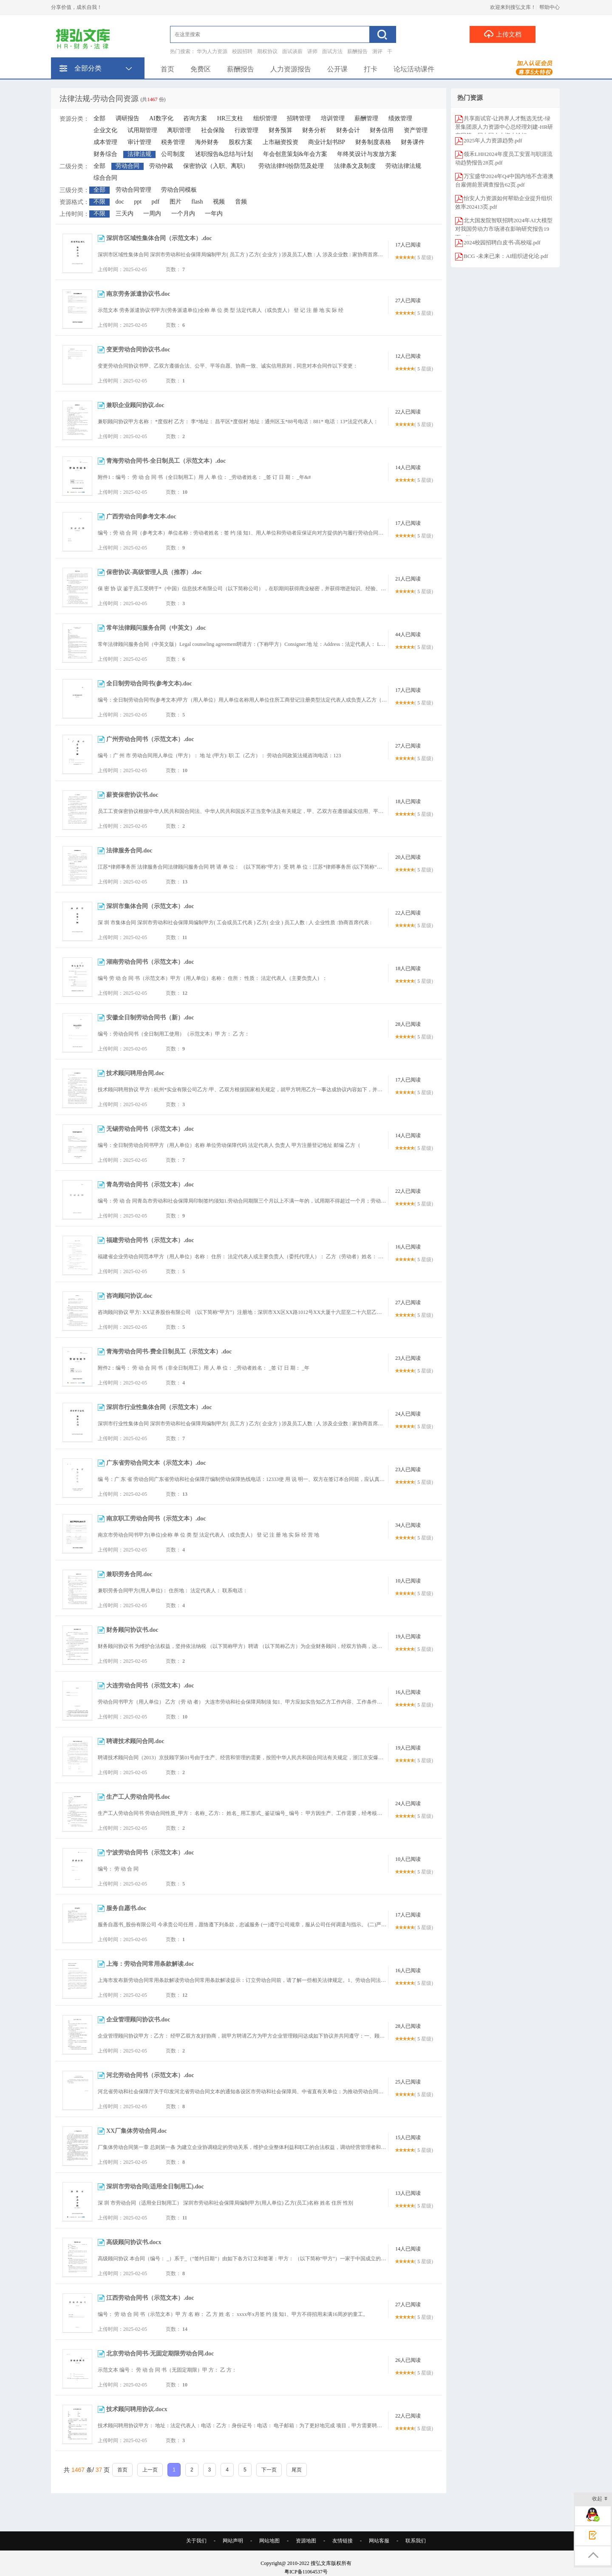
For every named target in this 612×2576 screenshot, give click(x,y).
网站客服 (379, 2541)
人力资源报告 (290, 69)
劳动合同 (127, 166)
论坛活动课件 (414, 69)
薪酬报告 (357, 51)
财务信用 (382, 130)
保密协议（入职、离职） (216, 166)
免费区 (200, 69)
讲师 (312, 51)
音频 (241, 201)
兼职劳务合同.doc (129, 1574)
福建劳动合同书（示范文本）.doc (150, 1240)
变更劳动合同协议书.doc (138, 349)
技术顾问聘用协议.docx (136, 2409)
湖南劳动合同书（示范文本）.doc (150, 962)
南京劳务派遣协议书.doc (138, 294)
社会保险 (213, 130)
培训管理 (333, 118)
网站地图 (269, 2541)
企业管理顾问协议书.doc (138, 2019)
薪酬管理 (366, 118)
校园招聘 (242, 51)
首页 (167, 69)
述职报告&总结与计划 (224, 154)
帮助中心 (549, 7)
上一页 (150, 2470)
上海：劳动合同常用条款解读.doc (150, 1964)
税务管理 (173, 142)
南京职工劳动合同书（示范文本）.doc (156, 1518)
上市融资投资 (280, 142)
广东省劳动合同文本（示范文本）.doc (156, 1463)
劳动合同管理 (133, 190)
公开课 (337, 69)
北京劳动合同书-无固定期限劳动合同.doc (160, 2353)
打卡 (370, 69)
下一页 (269, 2470)
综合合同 (105, 178)
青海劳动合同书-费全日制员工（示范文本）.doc (169, 1351)
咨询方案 (195, 118)
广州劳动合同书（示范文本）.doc (150, 739)
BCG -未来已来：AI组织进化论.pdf (506, 256)
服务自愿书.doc (126, 1908)
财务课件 (413, 142)
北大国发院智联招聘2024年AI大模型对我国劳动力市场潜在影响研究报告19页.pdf (503, 229)
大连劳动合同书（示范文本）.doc (150, 1685)
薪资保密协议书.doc (132, 795)
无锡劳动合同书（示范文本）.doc (150, 1129)
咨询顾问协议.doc (129, 1296)
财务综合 (105, 154)
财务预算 (280, 130)
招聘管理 (299, 118)
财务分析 (314, 130)
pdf (156, 201)
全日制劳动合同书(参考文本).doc (149, 683)
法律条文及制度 (355, 166)
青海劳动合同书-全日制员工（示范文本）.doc (166, 461)
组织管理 (265, 118)
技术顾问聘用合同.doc (135, 1073)
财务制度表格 (373, 142)
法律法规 (139, 154)
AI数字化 (161, 118)
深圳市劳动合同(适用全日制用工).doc (155, 2186)
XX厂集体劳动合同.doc (136, 2131)
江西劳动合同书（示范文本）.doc (150, 2298)
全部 (99, 118)
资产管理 (416, 130)
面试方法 (332, 51)
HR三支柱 (230, 118)
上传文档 (502, 34)
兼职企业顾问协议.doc (135, 405)
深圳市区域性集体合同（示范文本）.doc (159, 238)
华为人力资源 (212, 51)
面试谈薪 (292, 51)
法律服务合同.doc (129, 850)
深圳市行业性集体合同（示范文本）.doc (159, 1407)
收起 (600, 2499)
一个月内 (183, 213)
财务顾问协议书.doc (132, 1630)
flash (197, 201)
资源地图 (306, 2541)
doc (120, 201)
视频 (219, 201)
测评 (377, 51)
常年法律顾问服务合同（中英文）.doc (156, 628)
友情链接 (342, 2541)
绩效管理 (400, 118)
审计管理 (139, 142)
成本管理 (105, 142)
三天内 (124, 213)
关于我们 (196, 2541)
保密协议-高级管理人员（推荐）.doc (154, 572)
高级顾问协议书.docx (134, 2242)
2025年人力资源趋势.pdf (493, 140)
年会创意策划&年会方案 (295, 154)
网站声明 (233, 2541)
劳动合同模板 (179, 190)
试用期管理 (142, 130)
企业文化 (105, 130)
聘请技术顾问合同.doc (135, 1741)
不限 (99, 201)
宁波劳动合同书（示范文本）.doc (150, 1852)
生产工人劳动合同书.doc (138, 1797)
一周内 (152, 213)
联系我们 (415, 2541)
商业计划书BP (326, 142)
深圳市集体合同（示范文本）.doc (150, 906)
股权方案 (240, 142)
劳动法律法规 (403, 166)
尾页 (297, 2470)
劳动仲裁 (161, 166)
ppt (138, 201)
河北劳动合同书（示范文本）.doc (150, 2075)
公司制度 (173, 154)
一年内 (214, 213)
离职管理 (179, 130)
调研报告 (127, 118)
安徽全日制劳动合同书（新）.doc (150, 1017)
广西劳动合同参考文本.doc (141, 516)
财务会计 (348, 130)
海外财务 (207, 142)
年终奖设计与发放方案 (367, 154)
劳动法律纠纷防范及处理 (291, 166)
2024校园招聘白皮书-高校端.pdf (502, 242)
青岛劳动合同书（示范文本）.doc (150, 1184)
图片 (175, 201)
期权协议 (267, 51)
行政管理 (246, 130)
